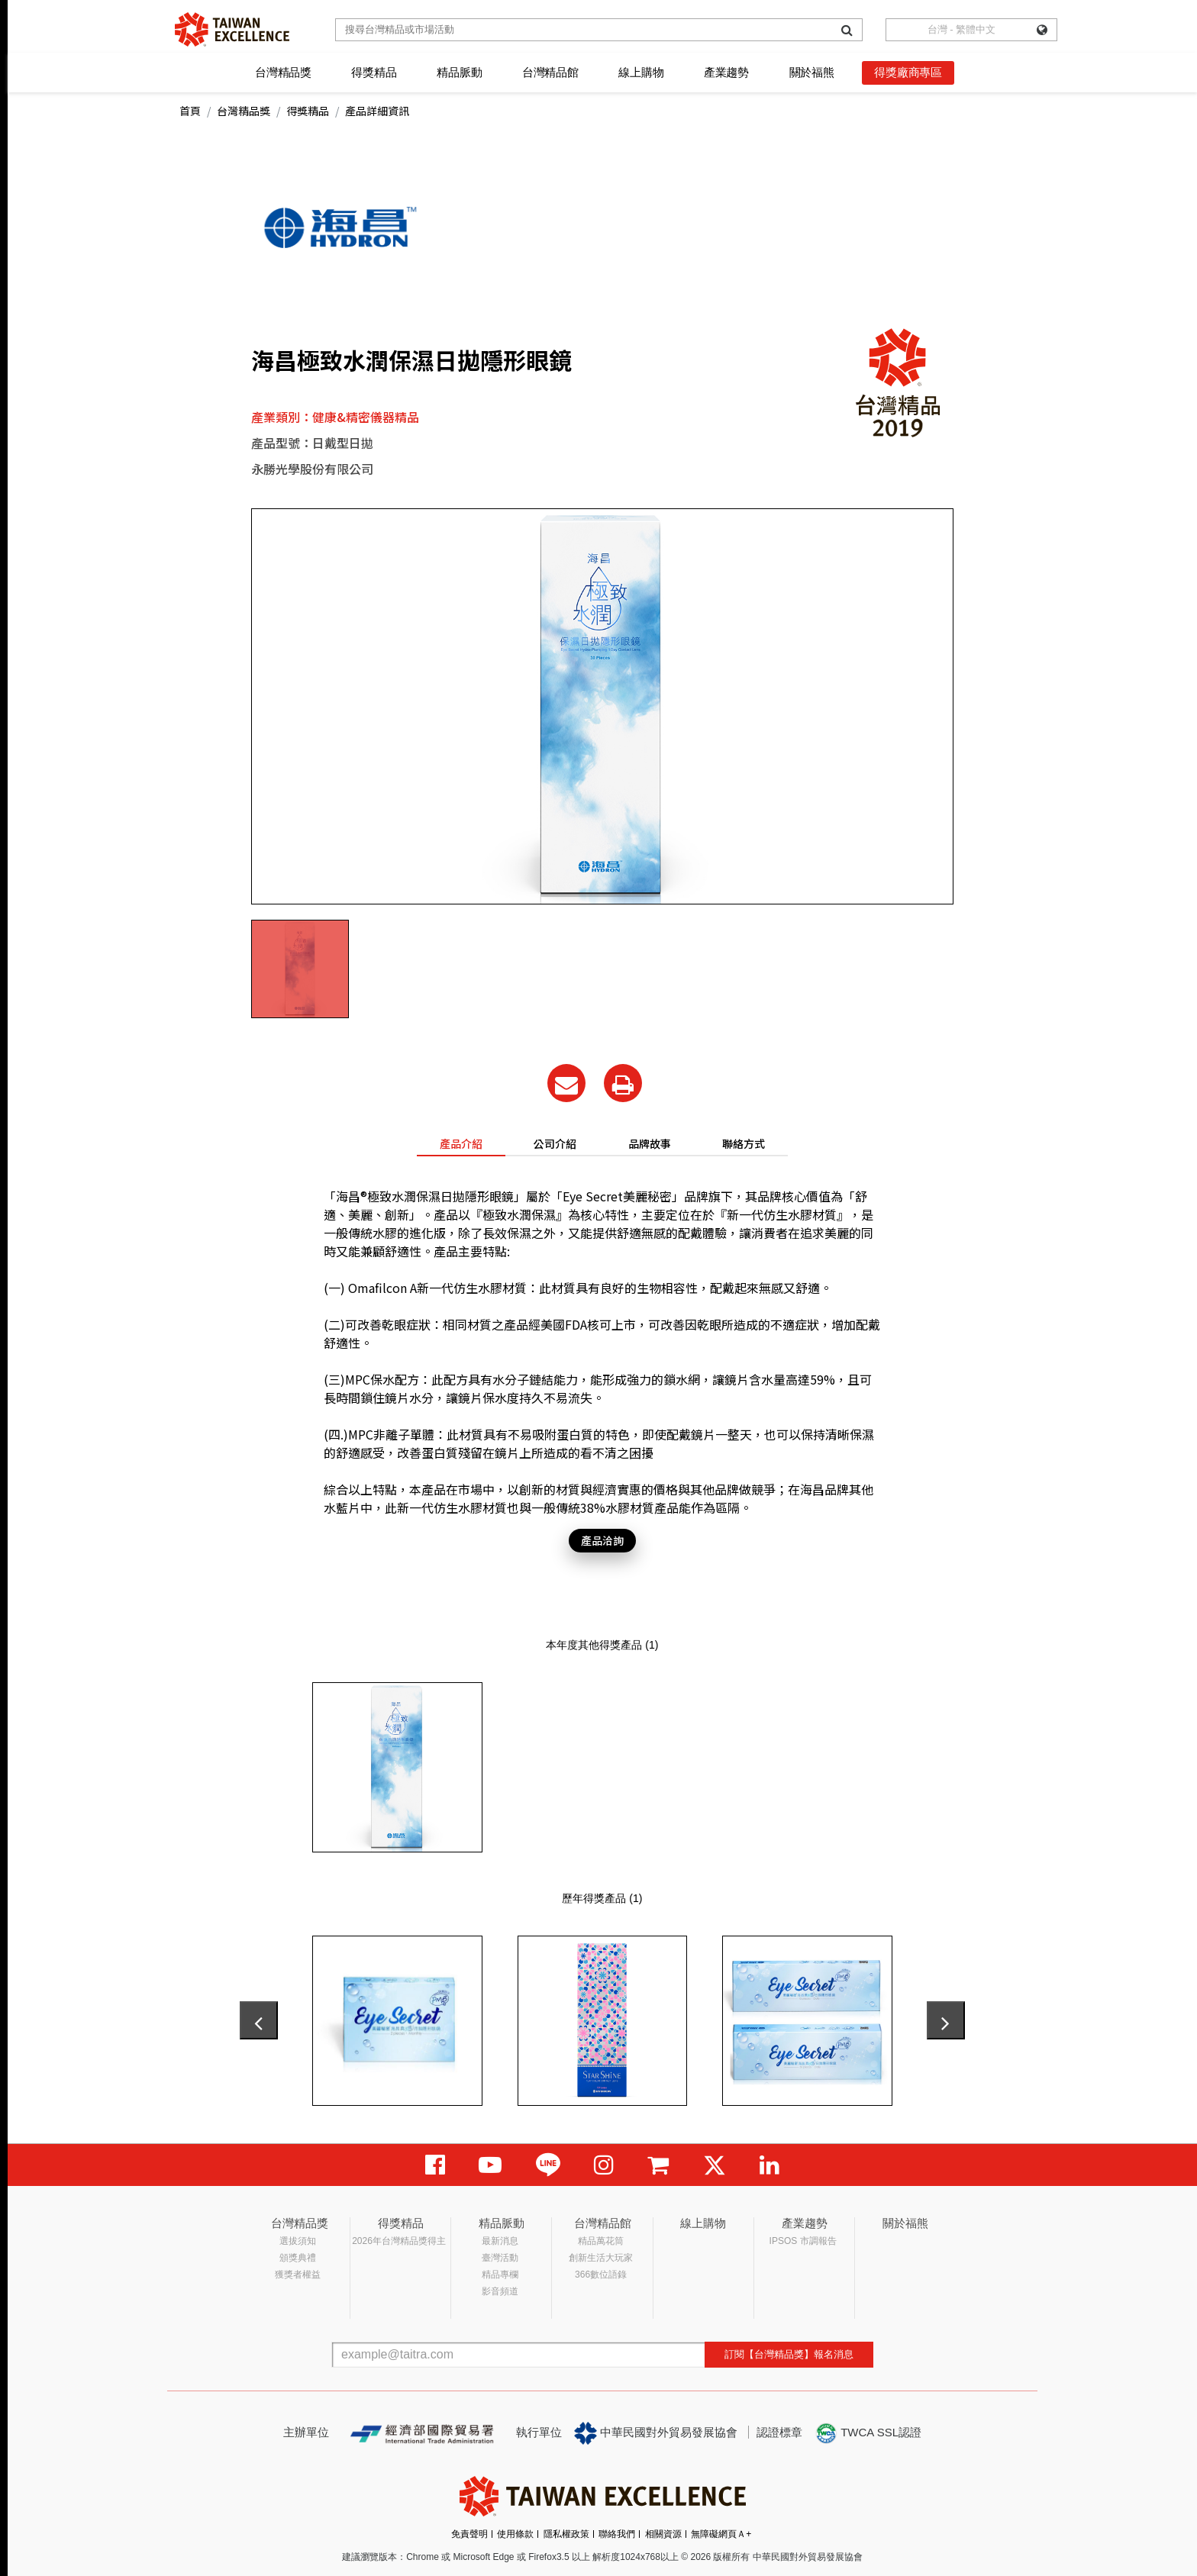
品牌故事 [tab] (649, 1143)
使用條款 (515, 2534)
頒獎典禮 (297, 2257)
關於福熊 (811, 72)
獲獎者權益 (298, 2274)
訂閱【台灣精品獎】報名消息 (788, 2354)
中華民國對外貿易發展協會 (655, 2433)
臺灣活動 (500, 2257)
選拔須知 (297, 2241)
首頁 (190, 110)
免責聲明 (469, 2534)
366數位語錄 (601, 2274)
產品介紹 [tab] (461, 1143)
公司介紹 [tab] (555, 1143)
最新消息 (500, 2241)
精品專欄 (500, 2274)
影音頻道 (500, 2291)
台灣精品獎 (283, 72)
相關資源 (663, 2534)
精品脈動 (459, 72)
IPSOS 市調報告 (803, 2241)
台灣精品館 (550, 72)
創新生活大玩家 (601, 2257)
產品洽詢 (602, 1540)
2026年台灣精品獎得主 (399, 2241)
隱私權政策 (566, 2534)
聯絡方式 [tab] (743, 1143)
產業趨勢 (726, 72)
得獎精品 (373, 72)
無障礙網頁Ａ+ (721, 2534)
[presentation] (259, 2020)
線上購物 (640, 72)
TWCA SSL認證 (868, 2433)
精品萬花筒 (601, 2241)
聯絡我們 (616, 2534)
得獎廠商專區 (908, 72)
